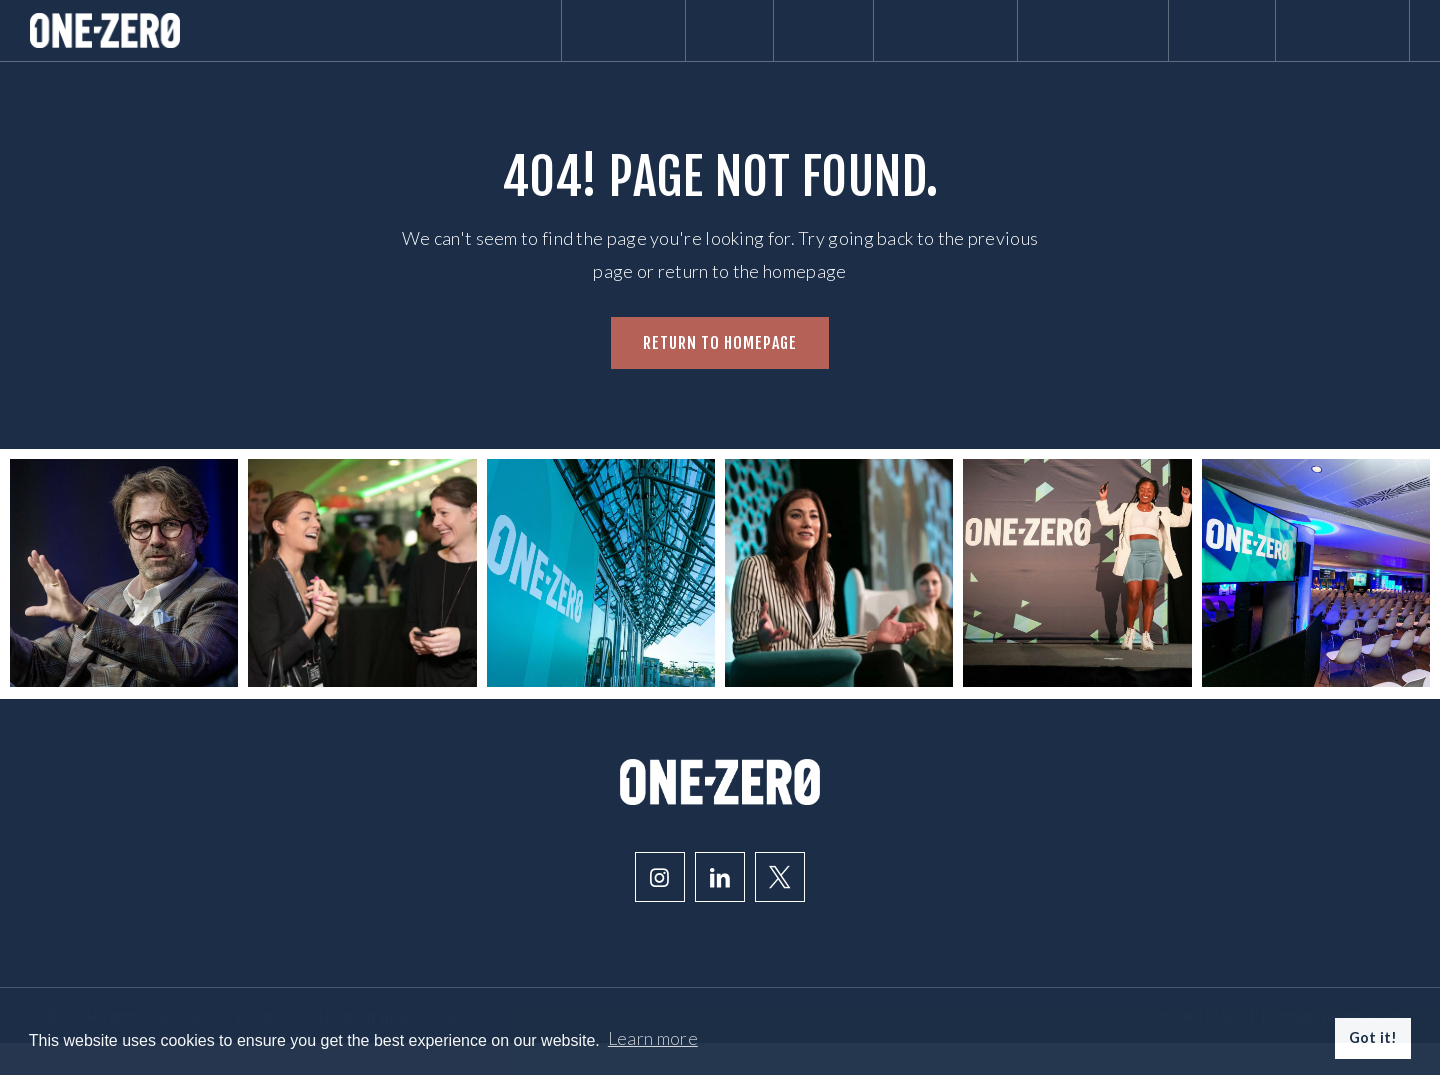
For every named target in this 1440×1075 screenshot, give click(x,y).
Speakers (875, 47)
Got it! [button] (1373, 1037)
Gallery (734, 47)
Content (1192, 47)
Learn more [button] (653, 1038)
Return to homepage (720, 375)
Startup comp (1043, 47)
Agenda (494, 47)
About (619, 47)
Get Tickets (1333, 47)
